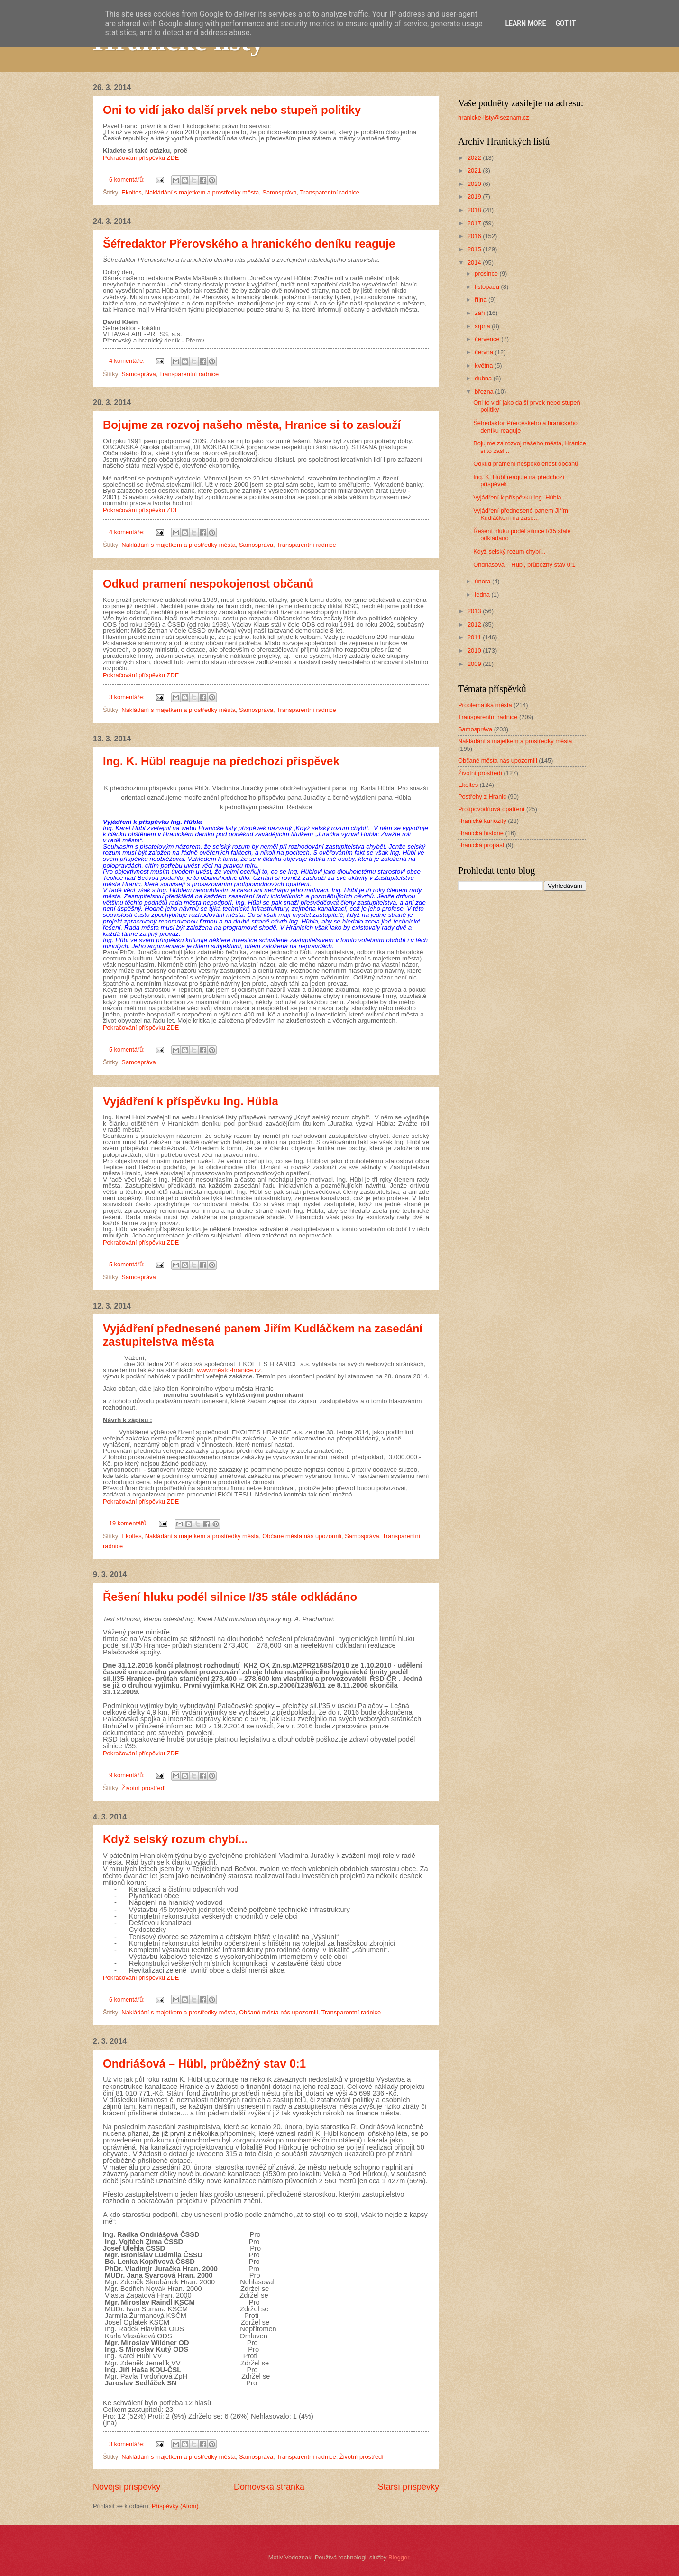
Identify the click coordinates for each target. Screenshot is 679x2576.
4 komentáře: (128, 360)
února (483, 581)
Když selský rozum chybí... (175, 1839)
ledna (483, 594)
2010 (475, 650)
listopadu (488, 286)
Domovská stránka (269, 2487)
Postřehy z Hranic (482, 796)
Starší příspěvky (408, 2487)
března (485, 391)
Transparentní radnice (329, 192)
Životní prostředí (143, 1787)
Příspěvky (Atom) (175, 2506)
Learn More (525, 23)
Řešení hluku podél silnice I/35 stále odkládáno (230, 1596)
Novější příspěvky (126, 2487)
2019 (475, 196)
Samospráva (279, 192)
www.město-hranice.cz (229, 1370)
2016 (475, 236)
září (480, 312)
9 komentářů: (128, 1775)
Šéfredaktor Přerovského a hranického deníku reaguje (249, 243)
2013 (475, 611)
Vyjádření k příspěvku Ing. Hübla (190, 1101)
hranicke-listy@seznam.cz (493, 117)
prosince (487, 273)
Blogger (398, 2557)
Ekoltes (131, 192)
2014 (475, 262)
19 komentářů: (129, 1523)
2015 (475, 249)
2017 (475, 223)
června (485, 352)
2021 (475, 170)
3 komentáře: (128, 697)
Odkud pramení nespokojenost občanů (208, 583)
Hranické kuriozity (482, 820)
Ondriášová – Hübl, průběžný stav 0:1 (204, 2063)
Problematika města (485, 705)
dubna (484, 378)
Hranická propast (481, 845)
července (488, 338)
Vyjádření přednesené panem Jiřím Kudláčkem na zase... (520, 514)
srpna (483, 326)
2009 (475, 663)
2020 (475, 183)
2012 (475, 624)
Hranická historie (481, 833)
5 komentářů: (128, 1049)
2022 (475, 157)
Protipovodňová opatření (491, 809)
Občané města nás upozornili (301, 1536)
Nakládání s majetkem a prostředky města (202, 192)
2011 (475, 637)
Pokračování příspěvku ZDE (141, 157)
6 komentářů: (128, 179)
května (485, 365)
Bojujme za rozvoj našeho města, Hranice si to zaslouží (252, 424)
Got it (565, 23)
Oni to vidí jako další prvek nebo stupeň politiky (232, 109)
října (481, 299)
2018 (475, 209)
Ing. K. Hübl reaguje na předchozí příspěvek (221, 761)
